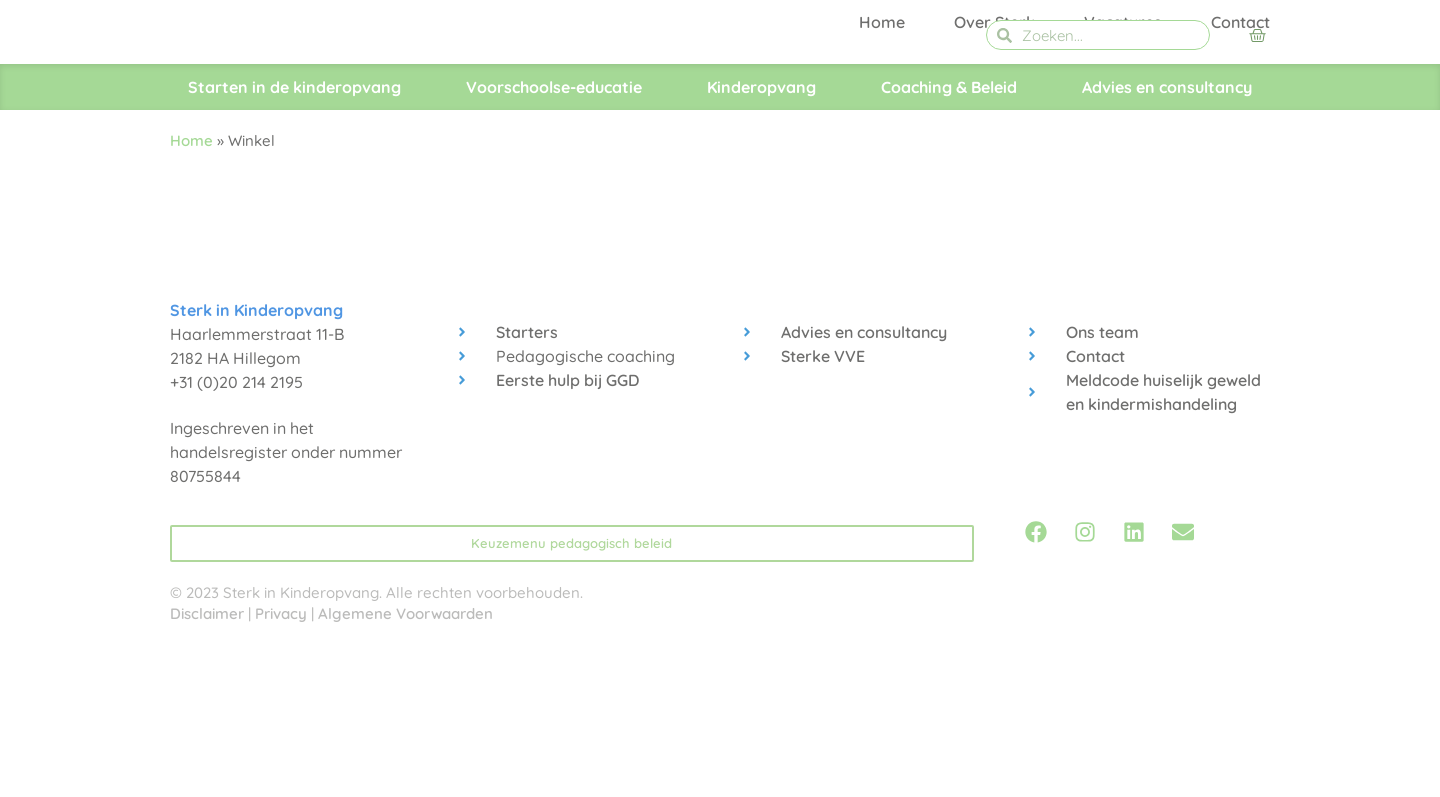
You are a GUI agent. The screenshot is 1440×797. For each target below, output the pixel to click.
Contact (1240, 162)
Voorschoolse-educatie (554, 218)
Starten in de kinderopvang (294, 218)
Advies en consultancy (1167, 218)
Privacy (281, 744)
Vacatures (1123, 162)
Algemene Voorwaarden (405, 744)
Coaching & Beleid (949, 218)
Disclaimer (207, 744)
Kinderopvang (761, 218)
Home (882, 162)
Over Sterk (994, 162)
